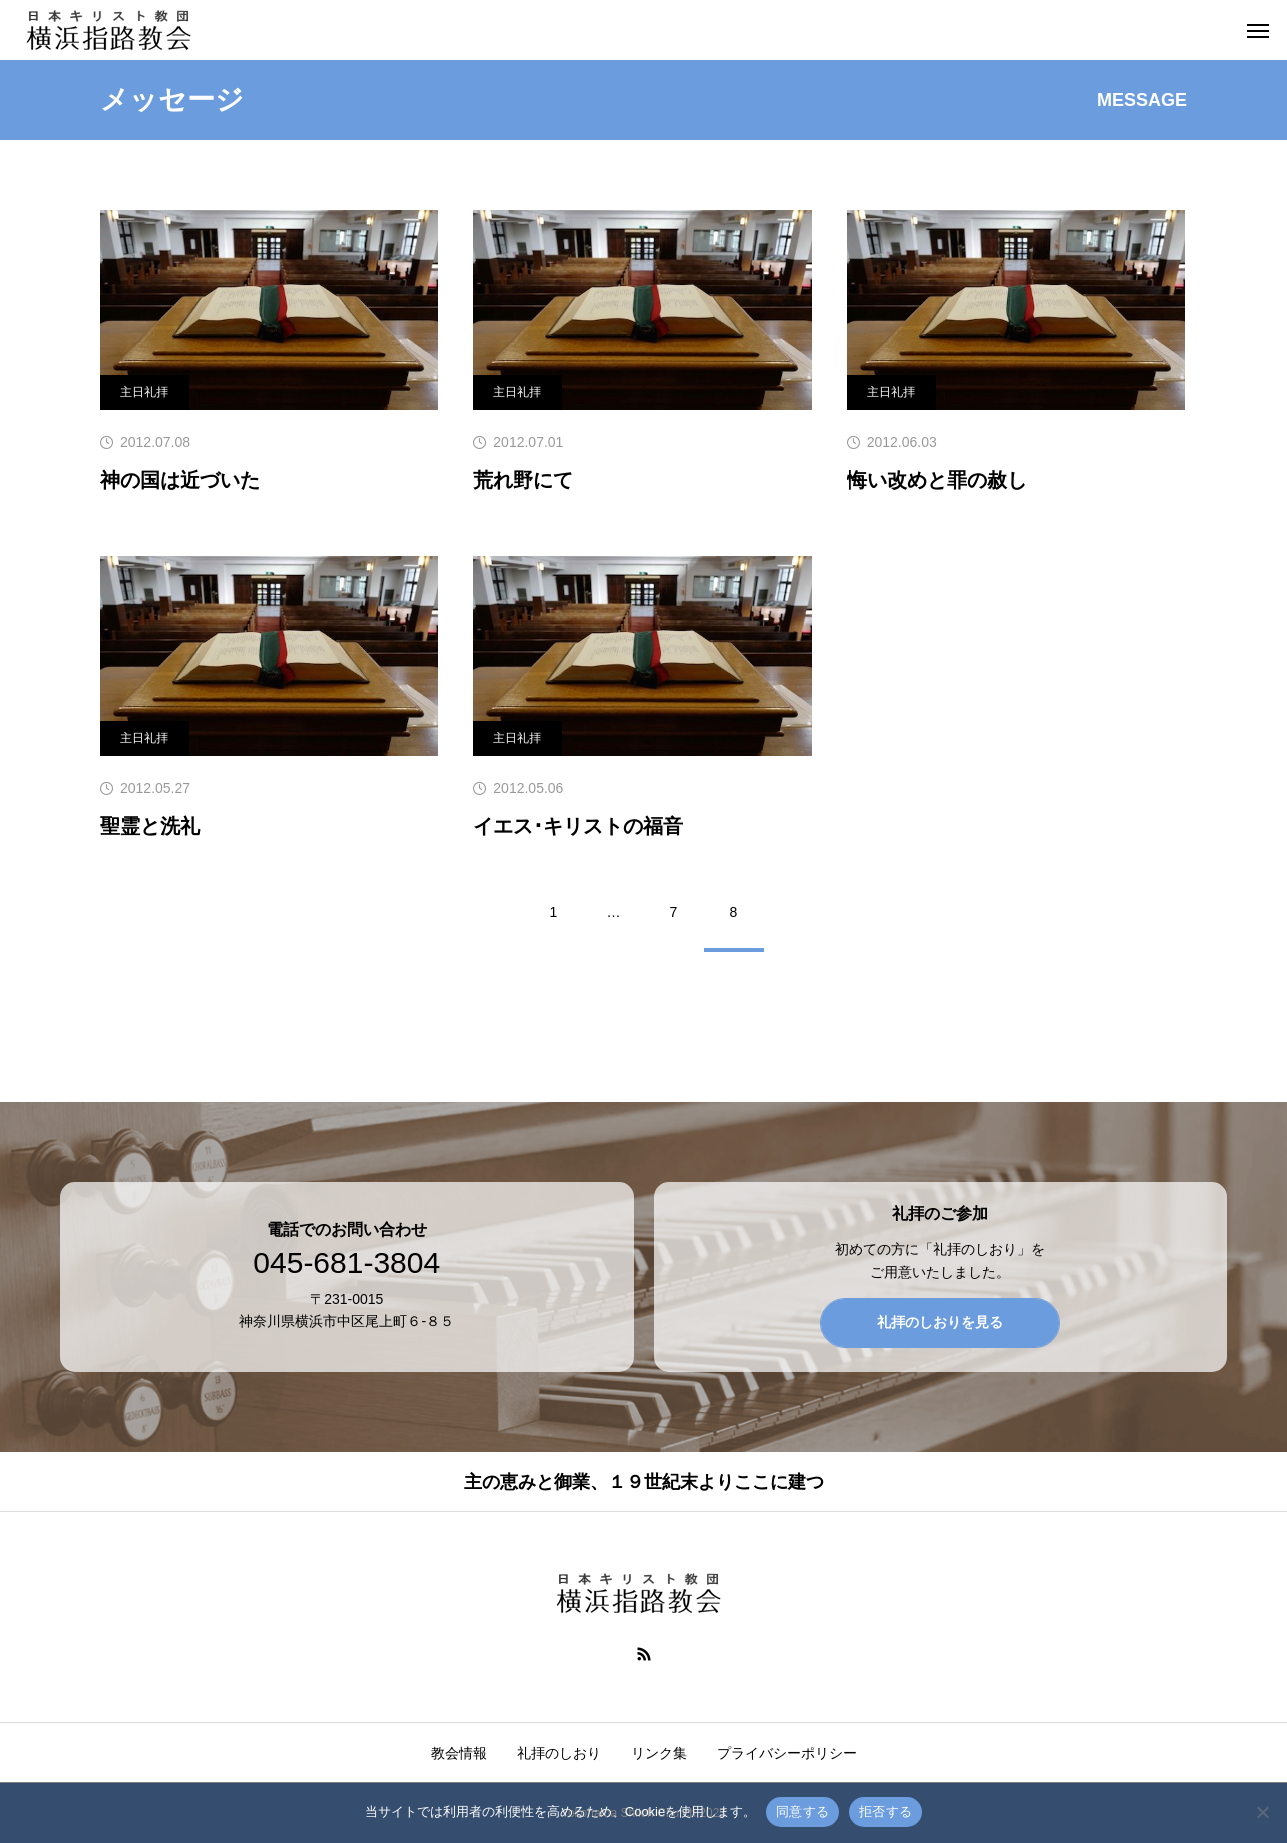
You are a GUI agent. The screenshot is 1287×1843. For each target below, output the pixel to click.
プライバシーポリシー (787, 1753)
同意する (802, 1811)
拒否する (885, 1811)
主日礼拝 (144, 392)
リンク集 (659, 1753)
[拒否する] (1262, 1812)
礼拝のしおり (559, 1753)
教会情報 (459, 1753)
